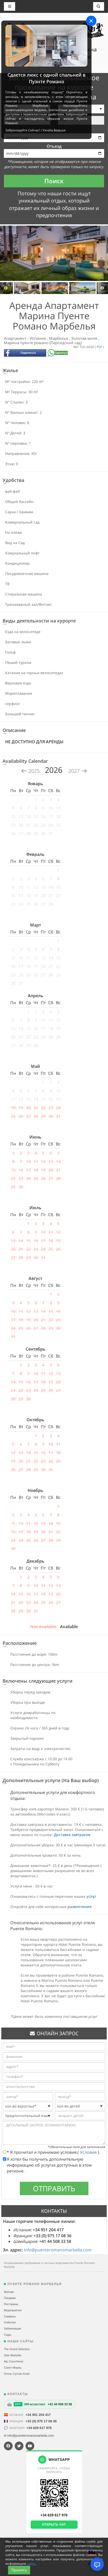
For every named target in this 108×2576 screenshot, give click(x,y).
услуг (91, 1896)
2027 (77, 770)
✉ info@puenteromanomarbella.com (29, 2435)
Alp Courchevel (13, 2361)
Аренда (9, 2291)
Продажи (10, 2297)
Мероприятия (13, 2310)
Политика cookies (48, 2543)
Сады (7, 2334)
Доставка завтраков (72, 1834)
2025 (31, 770)
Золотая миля (84, 338)
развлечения (80, 1906)
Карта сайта (26, 2543)
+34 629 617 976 (39, 2428)
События (9, 2322)
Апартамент (15, 338)
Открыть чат (54, 2524)
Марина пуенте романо (26, 342)
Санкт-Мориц (12, 2367)
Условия (89, 2152)
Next (102, 288)
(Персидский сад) (65, 342)
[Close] (91, 21)
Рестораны (11, 2304)
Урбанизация (12, 2328)
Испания (38, 338)
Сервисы (10, 2316)
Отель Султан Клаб (16, 2373)
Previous (6, 288)
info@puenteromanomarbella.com (58, 2250)
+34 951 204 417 (38, 2415)
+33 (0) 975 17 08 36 (41, 2421)
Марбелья (59, 338)
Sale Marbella (12, 2355)
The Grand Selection (17, 2349)
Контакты (81, 2543)
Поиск (54, 181)
